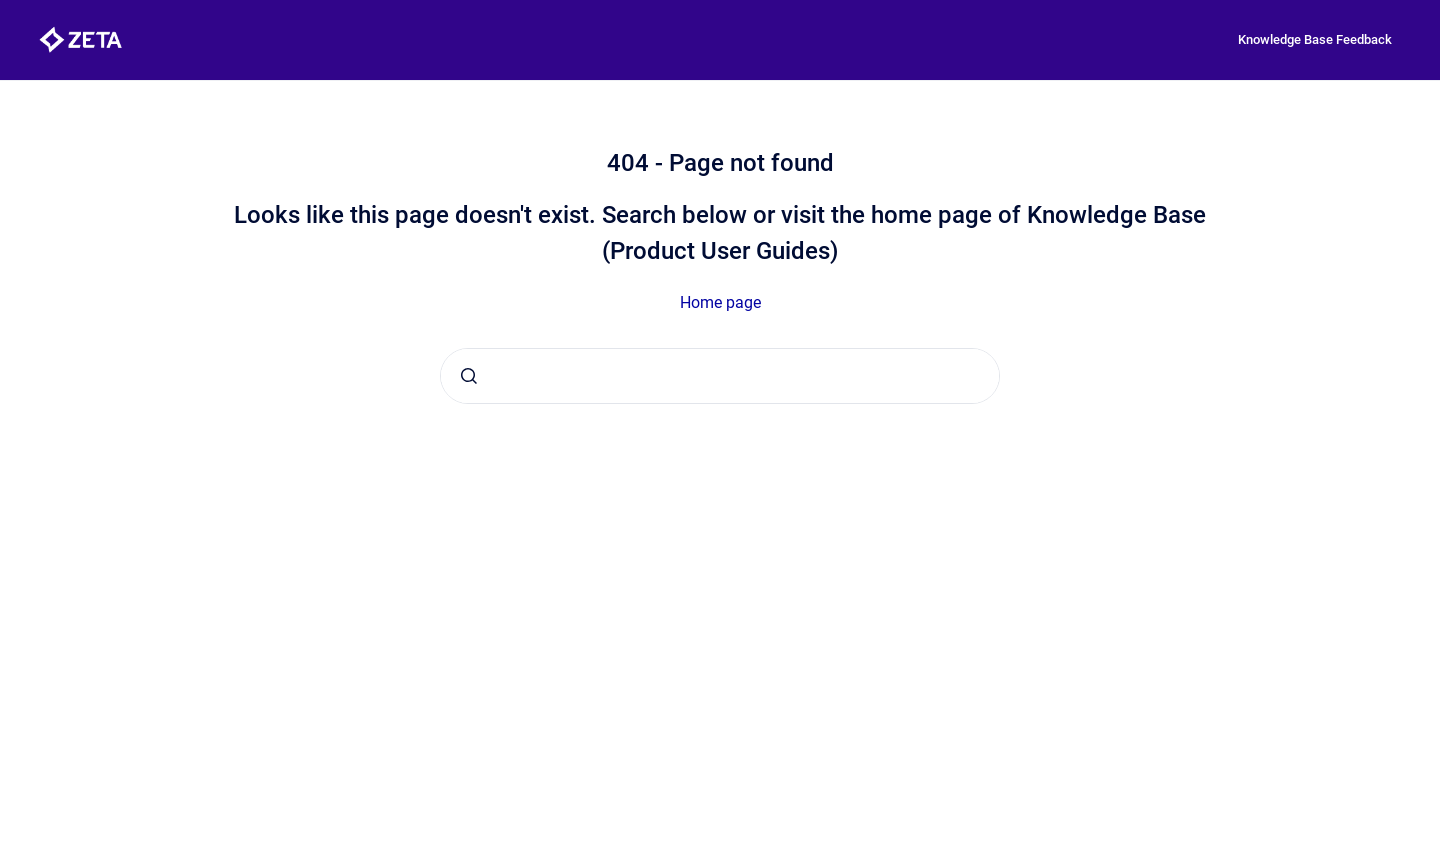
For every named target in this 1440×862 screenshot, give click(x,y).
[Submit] (469, 376)
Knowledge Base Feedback (1315, 39)
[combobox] (720, 376)
